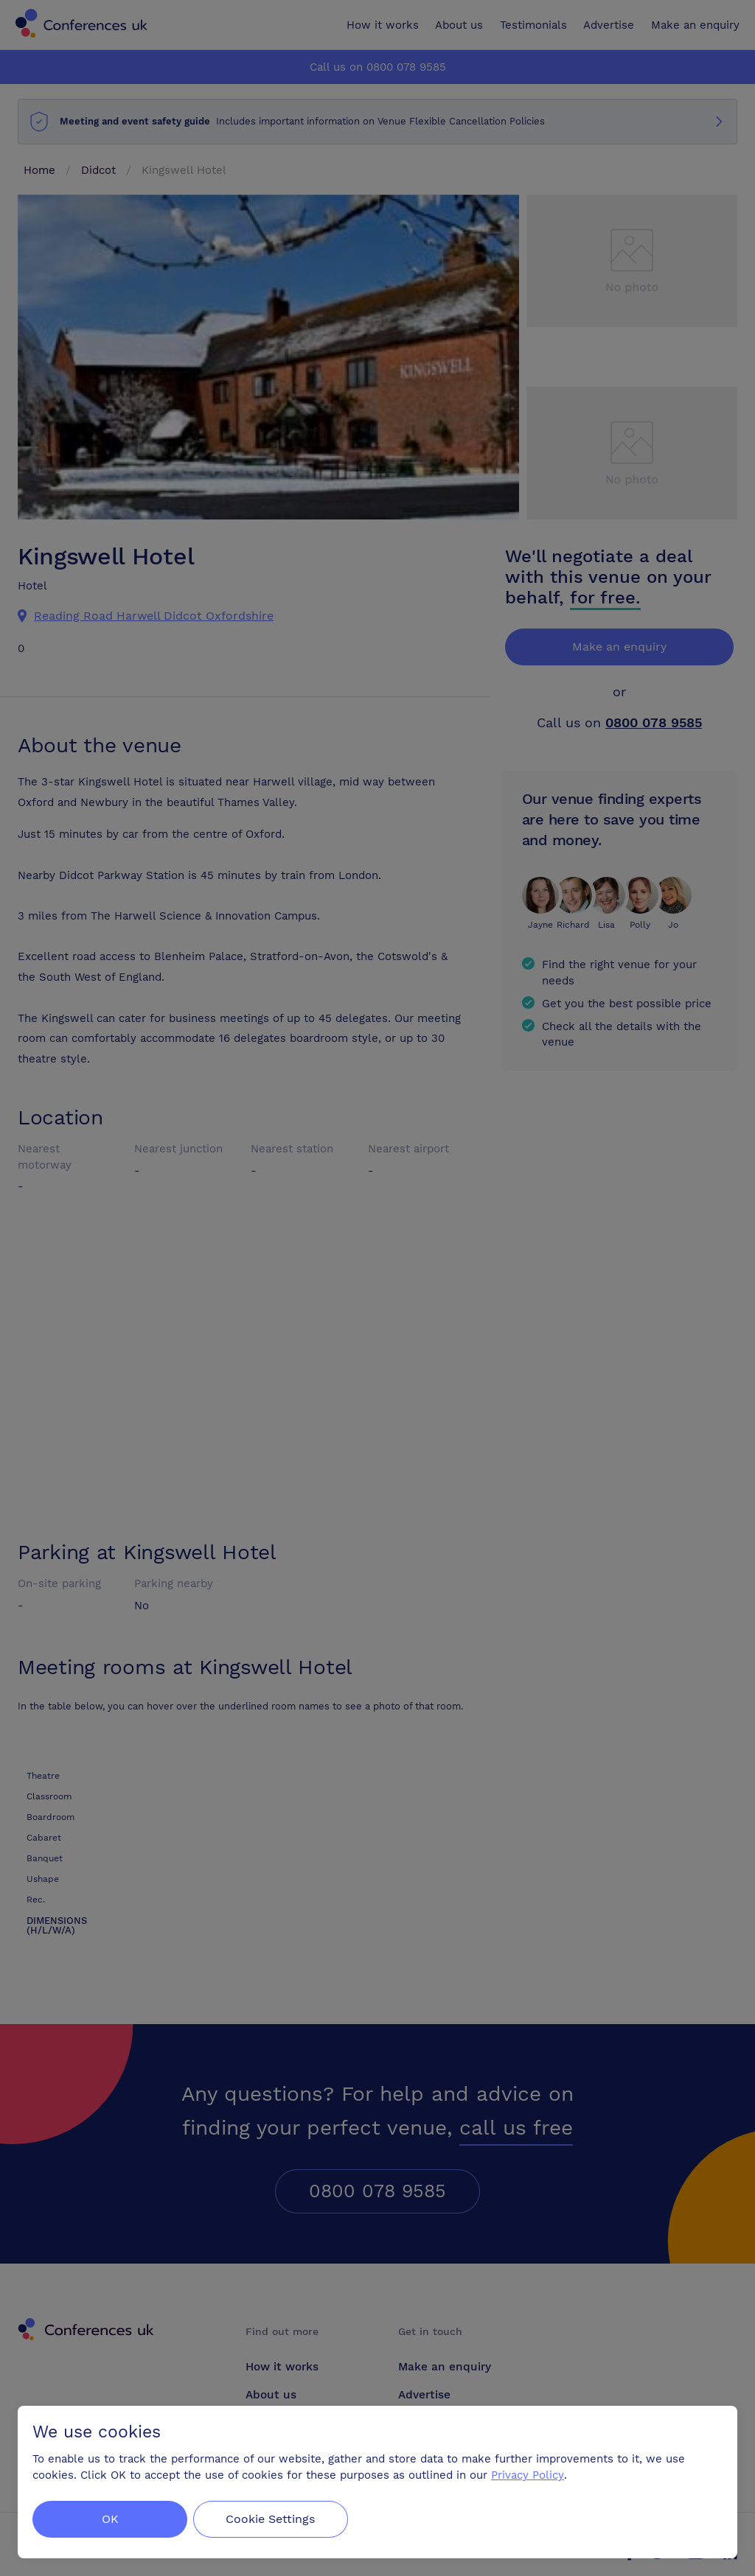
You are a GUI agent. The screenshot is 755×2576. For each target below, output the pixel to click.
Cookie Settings (274, 2519)
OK (110, 2519)
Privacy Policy (527, 2475)
